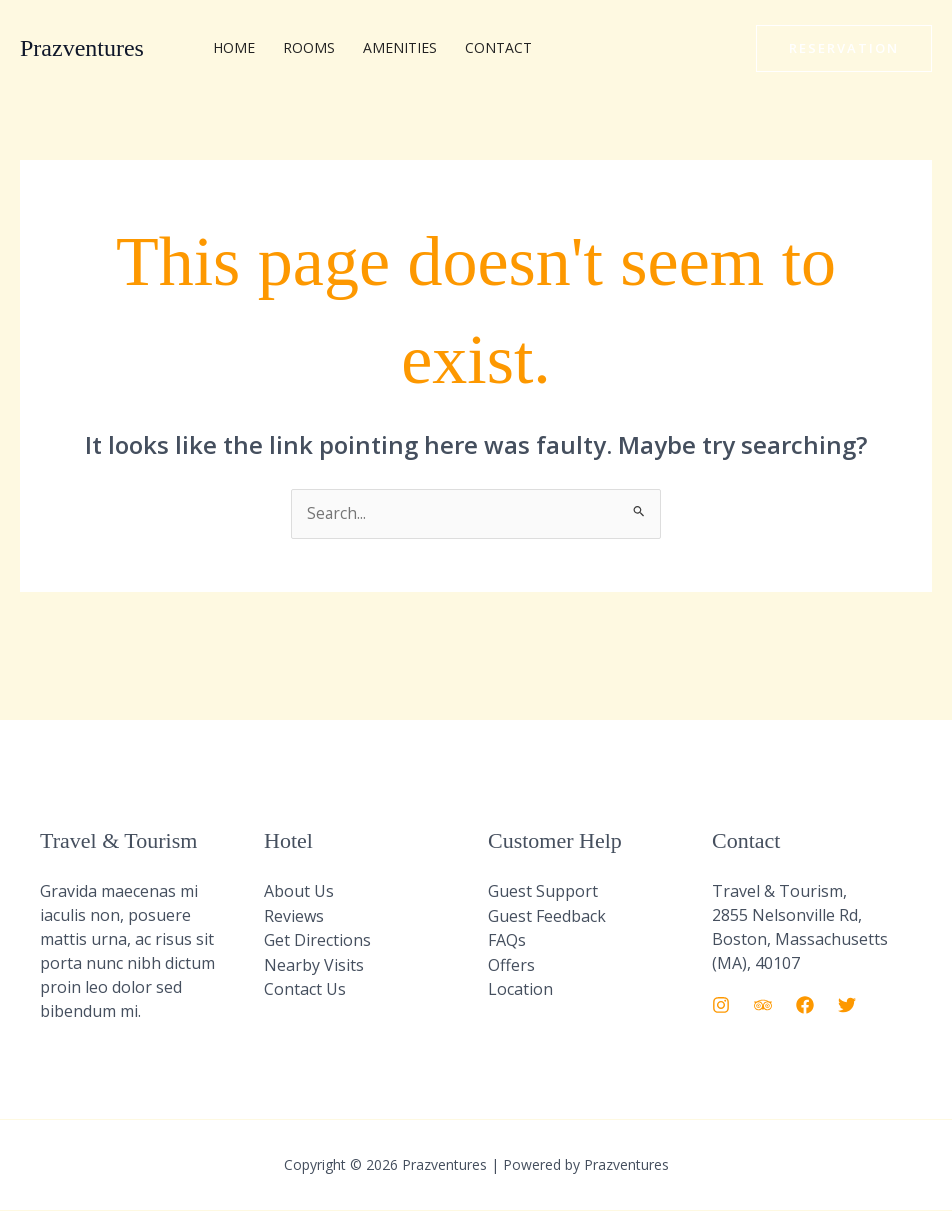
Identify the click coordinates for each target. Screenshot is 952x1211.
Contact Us (305, 988)
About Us (299, 892)
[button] (844, 48)
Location (520, 988)
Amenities (400, 47)
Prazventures (82, 48)
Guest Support (543, 892)
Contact (498, 47)
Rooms (309, 47)
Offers (511, 964)
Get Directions (317, 940)
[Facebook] (805, 1006)
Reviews (294, 916)
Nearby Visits (314, 964)
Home (234, 47)
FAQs (507, 940)
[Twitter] (847, 1006)
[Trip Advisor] (763, 1006)
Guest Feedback (547, 916)
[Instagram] (721, 1006)
